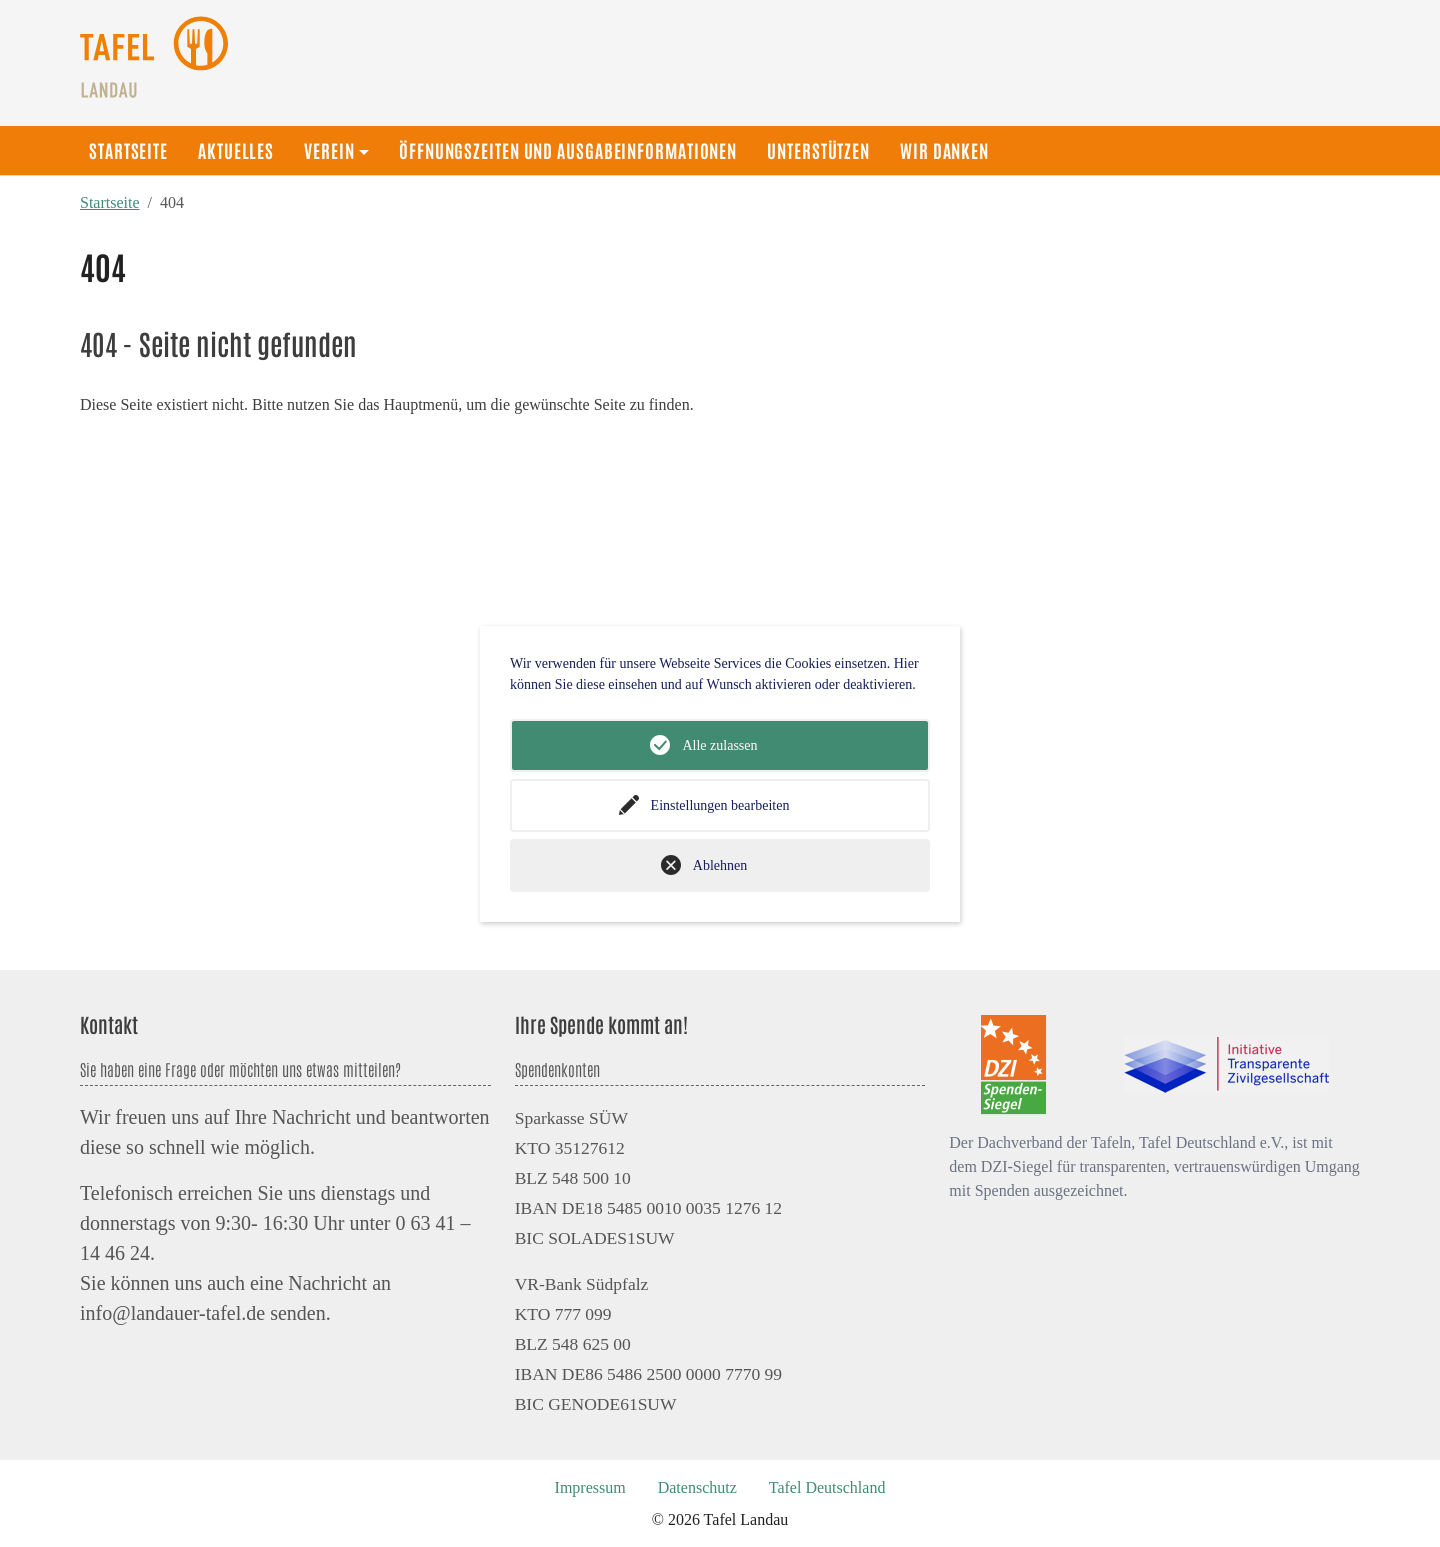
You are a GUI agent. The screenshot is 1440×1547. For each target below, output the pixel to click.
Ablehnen (720, 865)
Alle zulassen (719, 745)
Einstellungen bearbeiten (720, 805)
